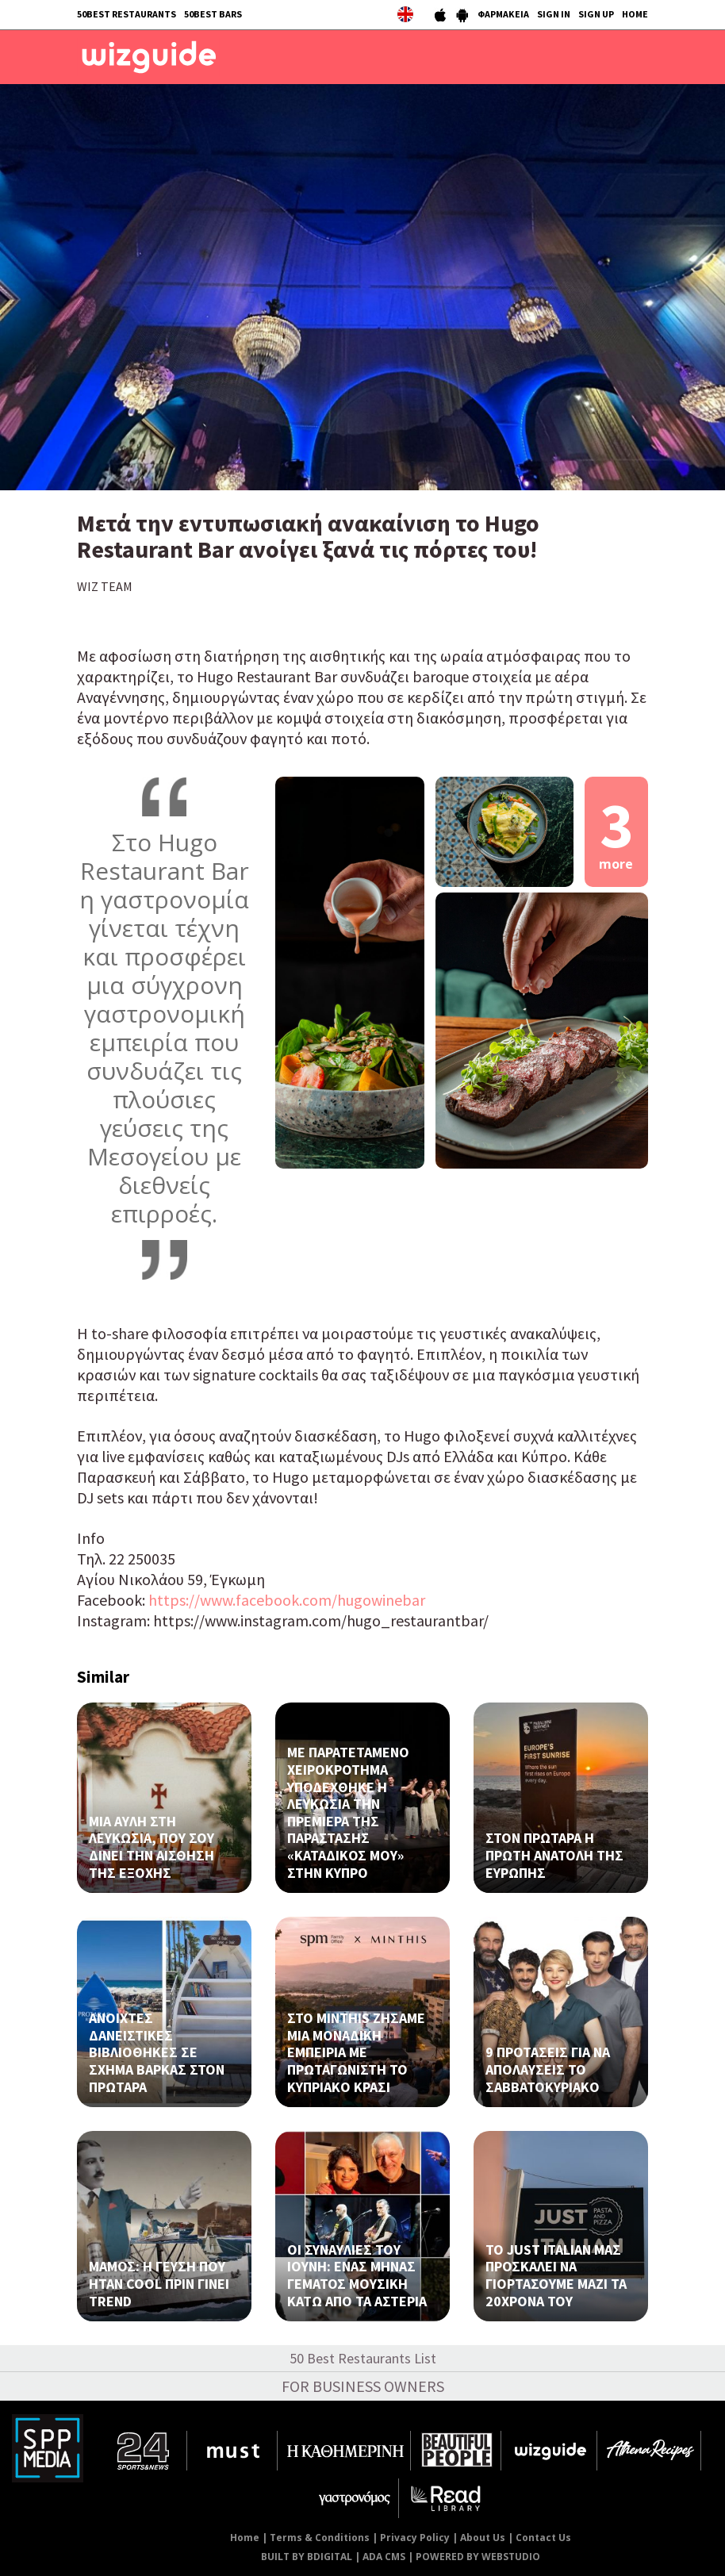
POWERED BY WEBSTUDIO (478, 2556)
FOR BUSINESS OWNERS (363, 2386)
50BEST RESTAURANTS (126, 14)
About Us (482, 2537)
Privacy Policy (415, 2537)
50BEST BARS (213, 14)
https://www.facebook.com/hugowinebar (286, 1600)
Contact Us (543, 2537)
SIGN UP (596, 14)
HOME (635, 14)
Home (244, 2537)
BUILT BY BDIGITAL (306, 2556)
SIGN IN (553, 14)
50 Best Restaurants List (363, 2358)
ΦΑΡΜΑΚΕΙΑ (503, 14)
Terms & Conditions (320, 2537)
